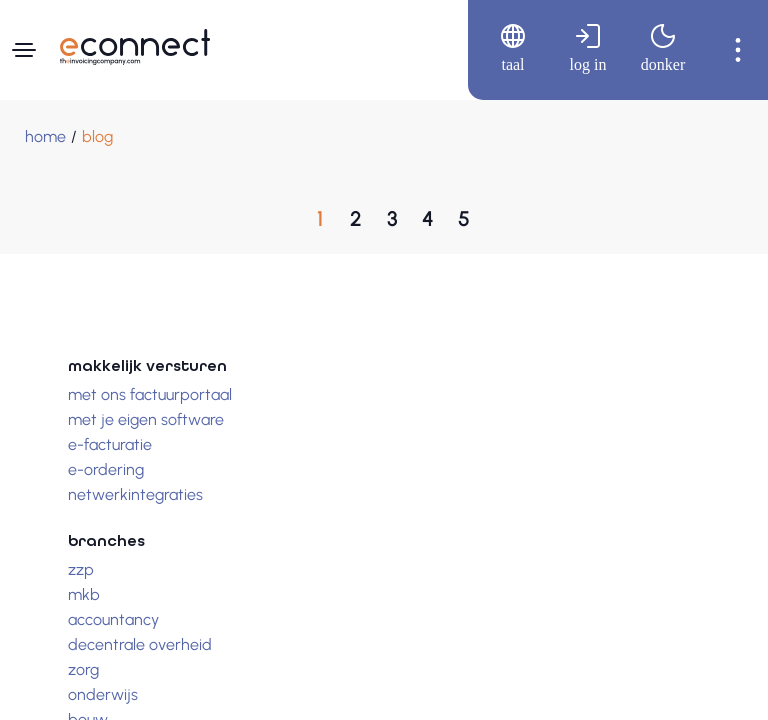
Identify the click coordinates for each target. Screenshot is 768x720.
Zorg (83, 669)
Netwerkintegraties (135, 494)
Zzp (81, 569)
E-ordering (106, 469)
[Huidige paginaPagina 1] (320, 219)
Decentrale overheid (140, 644)
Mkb (84, 594)
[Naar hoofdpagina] (135, 47)
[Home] (45, 137)
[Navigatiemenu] (24, 50)
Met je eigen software (146, 419)
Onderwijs (103, 694)
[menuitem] (505, 50)
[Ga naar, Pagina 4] (428, 219)
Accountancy (113, 619)
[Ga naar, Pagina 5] (464, 219)
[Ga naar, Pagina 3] (392, 219)
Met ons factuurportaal (150, 394)
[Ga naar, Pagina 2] (356, 219)
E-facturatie (110, 444)
